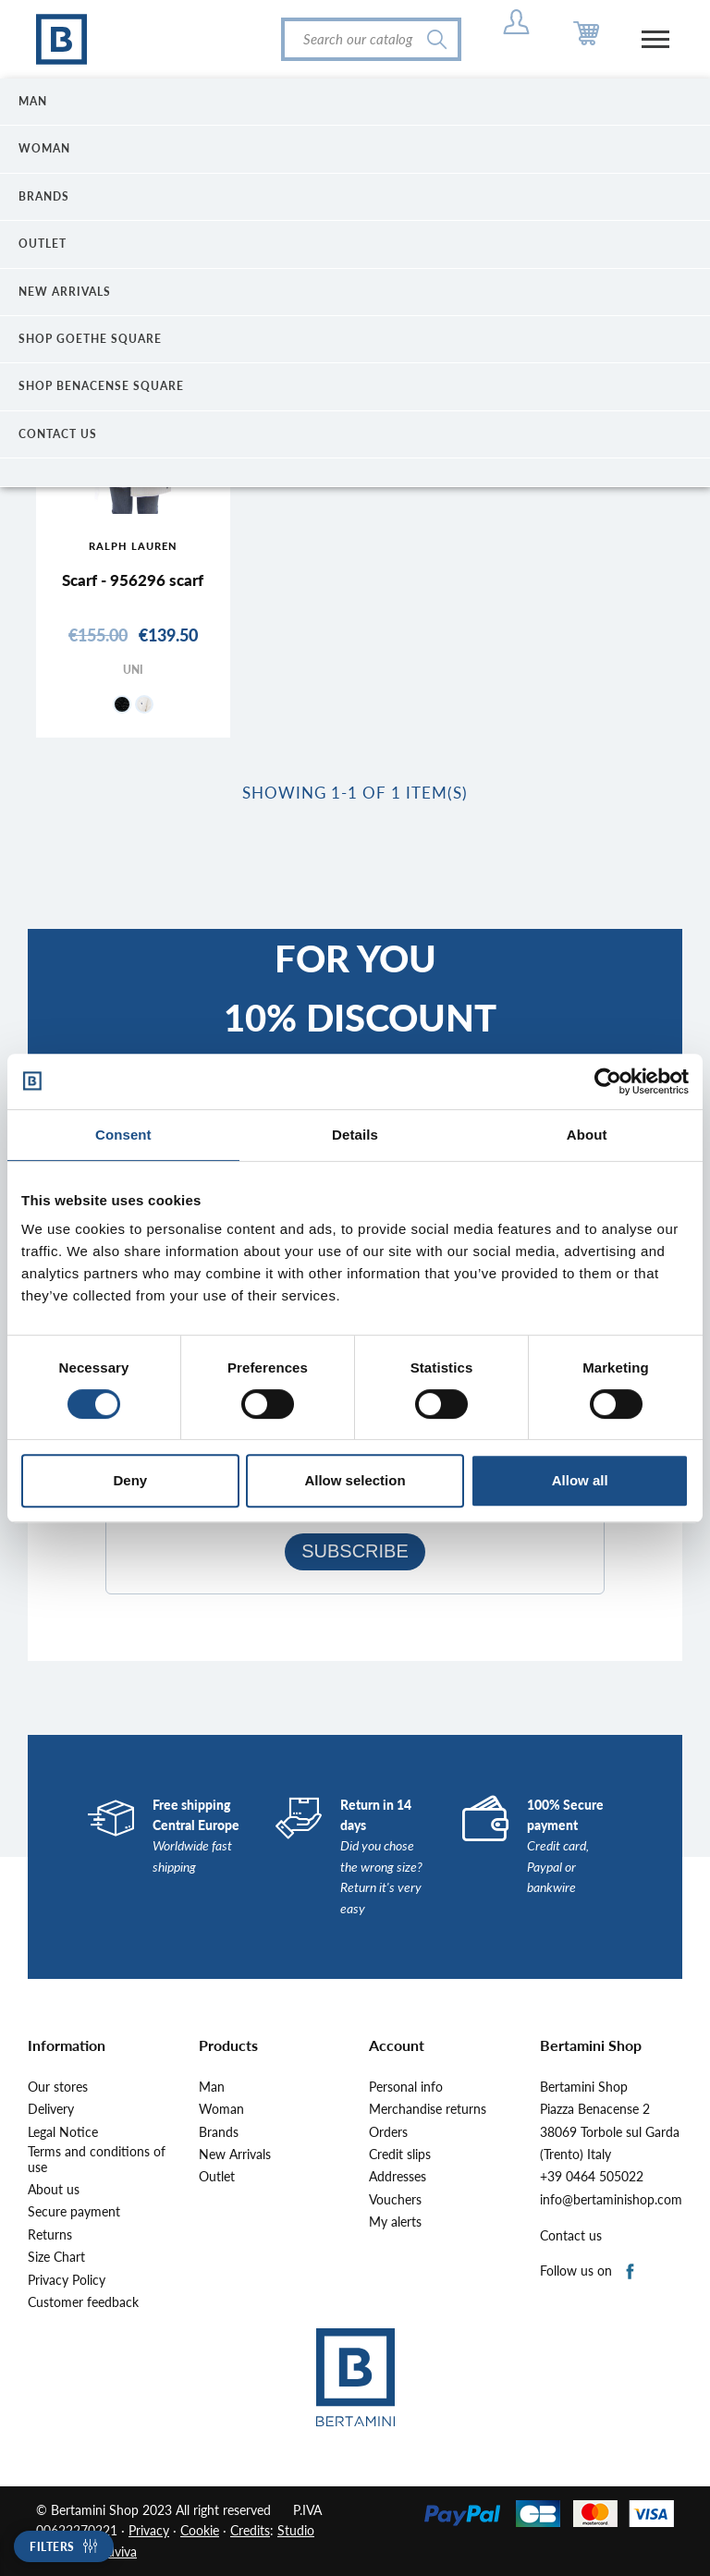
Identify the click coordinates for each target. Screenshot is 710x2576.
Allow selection (354, 1480)
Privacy (149, 2530)
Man (212, 2087)
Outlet (217, 2176)
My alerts (395, 2222)
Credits (250, 2530)
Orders (388, 2132)
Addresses (397, 2176)
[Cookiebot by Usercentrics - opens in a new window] (608, 1081)
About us (54, 2189)
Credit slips (400, 2154)
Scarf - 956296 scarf (132, 580)
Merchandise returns (427, 2109)
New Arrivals (235, 2154)
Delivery (51, 2109)
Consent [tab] (123, 1134)
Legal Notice (63, 2132)
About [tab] (587, 1134)
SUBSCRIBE (355, 1551)
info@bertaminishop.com (611, 2199)
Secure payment (74, 2211)
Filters (52, 2547)
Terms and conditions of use (96, 2159)
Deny (130, 1480)
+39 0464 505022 (591, 2176)
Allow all (580, 1480)
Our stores (58, 2087)
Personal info (406, 2087)
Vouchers (395, 2199)
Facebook (631, 2272)
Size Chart (56, 2257)
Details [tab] (355, 1134)
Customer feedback (83, 2302)
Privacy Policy (66, 2280)
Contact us (571, 2235)
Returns (50, 2235)
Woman (221, 2109)
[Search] (371, 39)
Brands (219, 2132)
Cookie (199, 2530)
